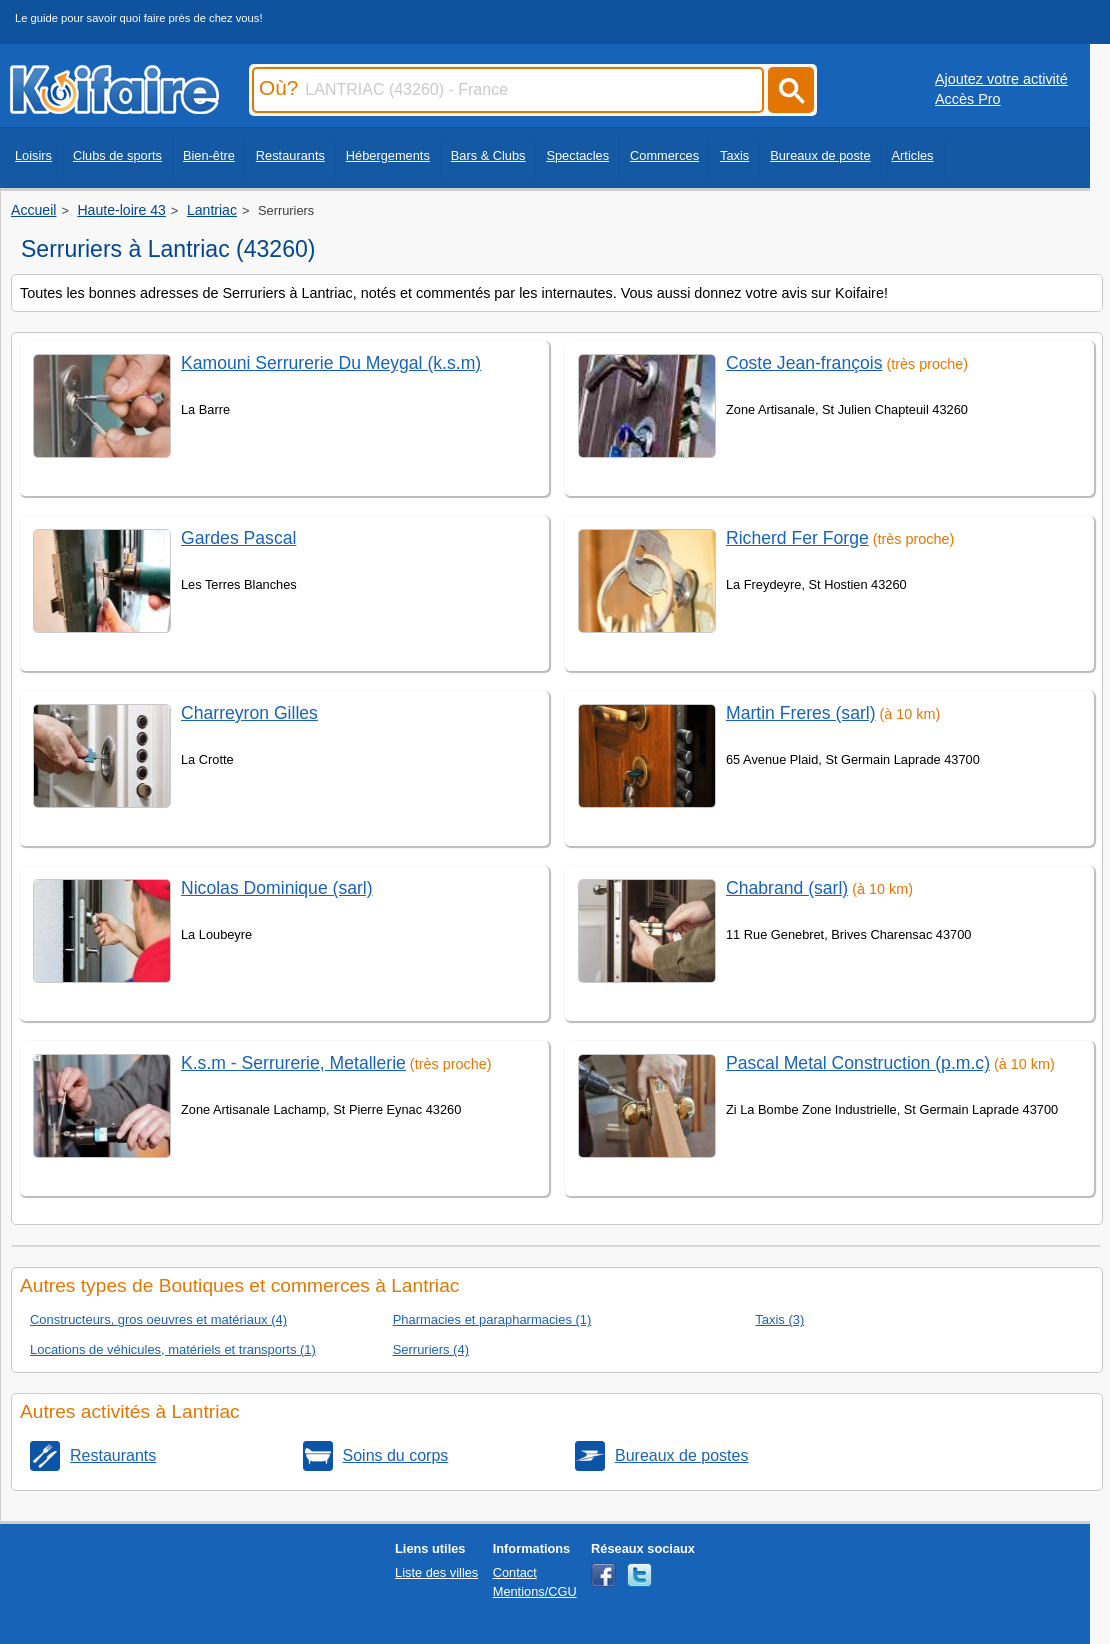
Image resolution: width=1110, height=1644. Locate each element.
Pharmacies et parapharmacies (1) (492, 1319)
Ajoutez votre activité (1001, 79)
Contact (515, 1572)
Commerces (664, 155)
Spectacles (577, 155)
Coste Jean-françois (804, 363)
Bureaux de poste (820, 155)
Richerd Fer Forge (797, 538)
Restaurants (290, 155)
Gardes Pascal (238, 538)
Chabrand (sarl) (787, 888)
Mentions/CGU (535, 1591)
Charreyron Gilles (249, 713)
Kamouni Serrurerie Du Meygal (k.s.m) (331, 363)
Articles (913, 155)
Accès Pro (968, 99)
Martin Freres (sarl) (801, 713)
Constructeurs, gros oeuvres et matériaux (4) (158, 1319)
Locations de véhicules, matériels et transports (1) (173, 1349)
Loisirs (33, 155)
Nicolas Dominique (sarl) (277, 888)
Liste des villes (436, 1572)
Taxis (734, 155)
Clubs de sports (117, 155)
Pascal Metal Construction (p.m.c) (858, 1063)
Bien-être (209, 155)
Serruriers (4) (431, 1349)
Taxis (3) (779, 1319)
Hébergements (388, 155)
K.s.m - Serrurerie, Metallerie (293, 1063)
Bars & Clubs (488, 155)
